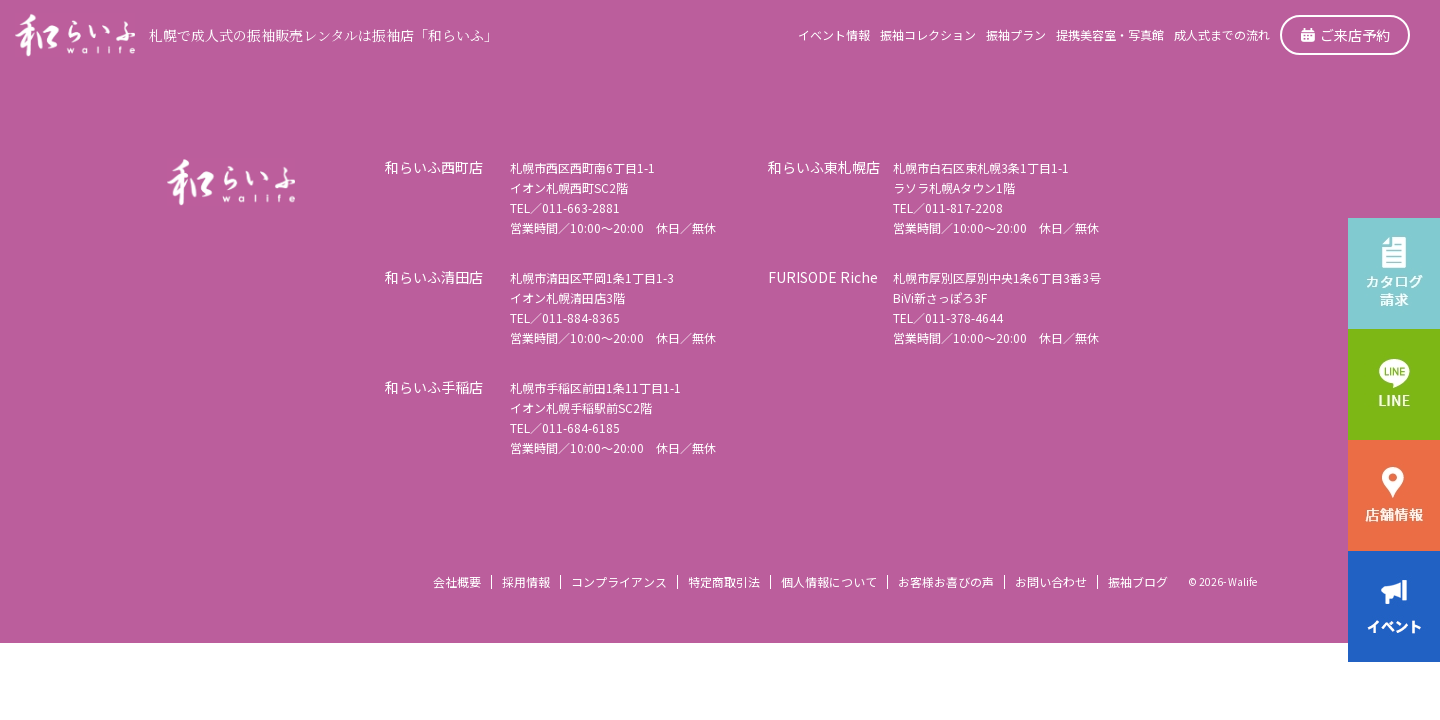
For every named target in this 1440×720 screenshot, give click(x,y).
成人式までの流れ (1222, 34)
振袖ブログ (1138, 581)
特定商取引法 (724, 581)
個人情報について (829, 581)
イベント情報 (834, 34)
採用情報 (526, 581)
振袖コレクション (928, 34)
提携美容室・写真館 (1110, 34)
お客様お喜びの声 (946, 581)
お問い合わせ (1051, 581)
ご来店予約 (1345, 35)
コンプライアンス (619, 581)
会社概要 (457, 581)
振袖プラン (1016, 34)
